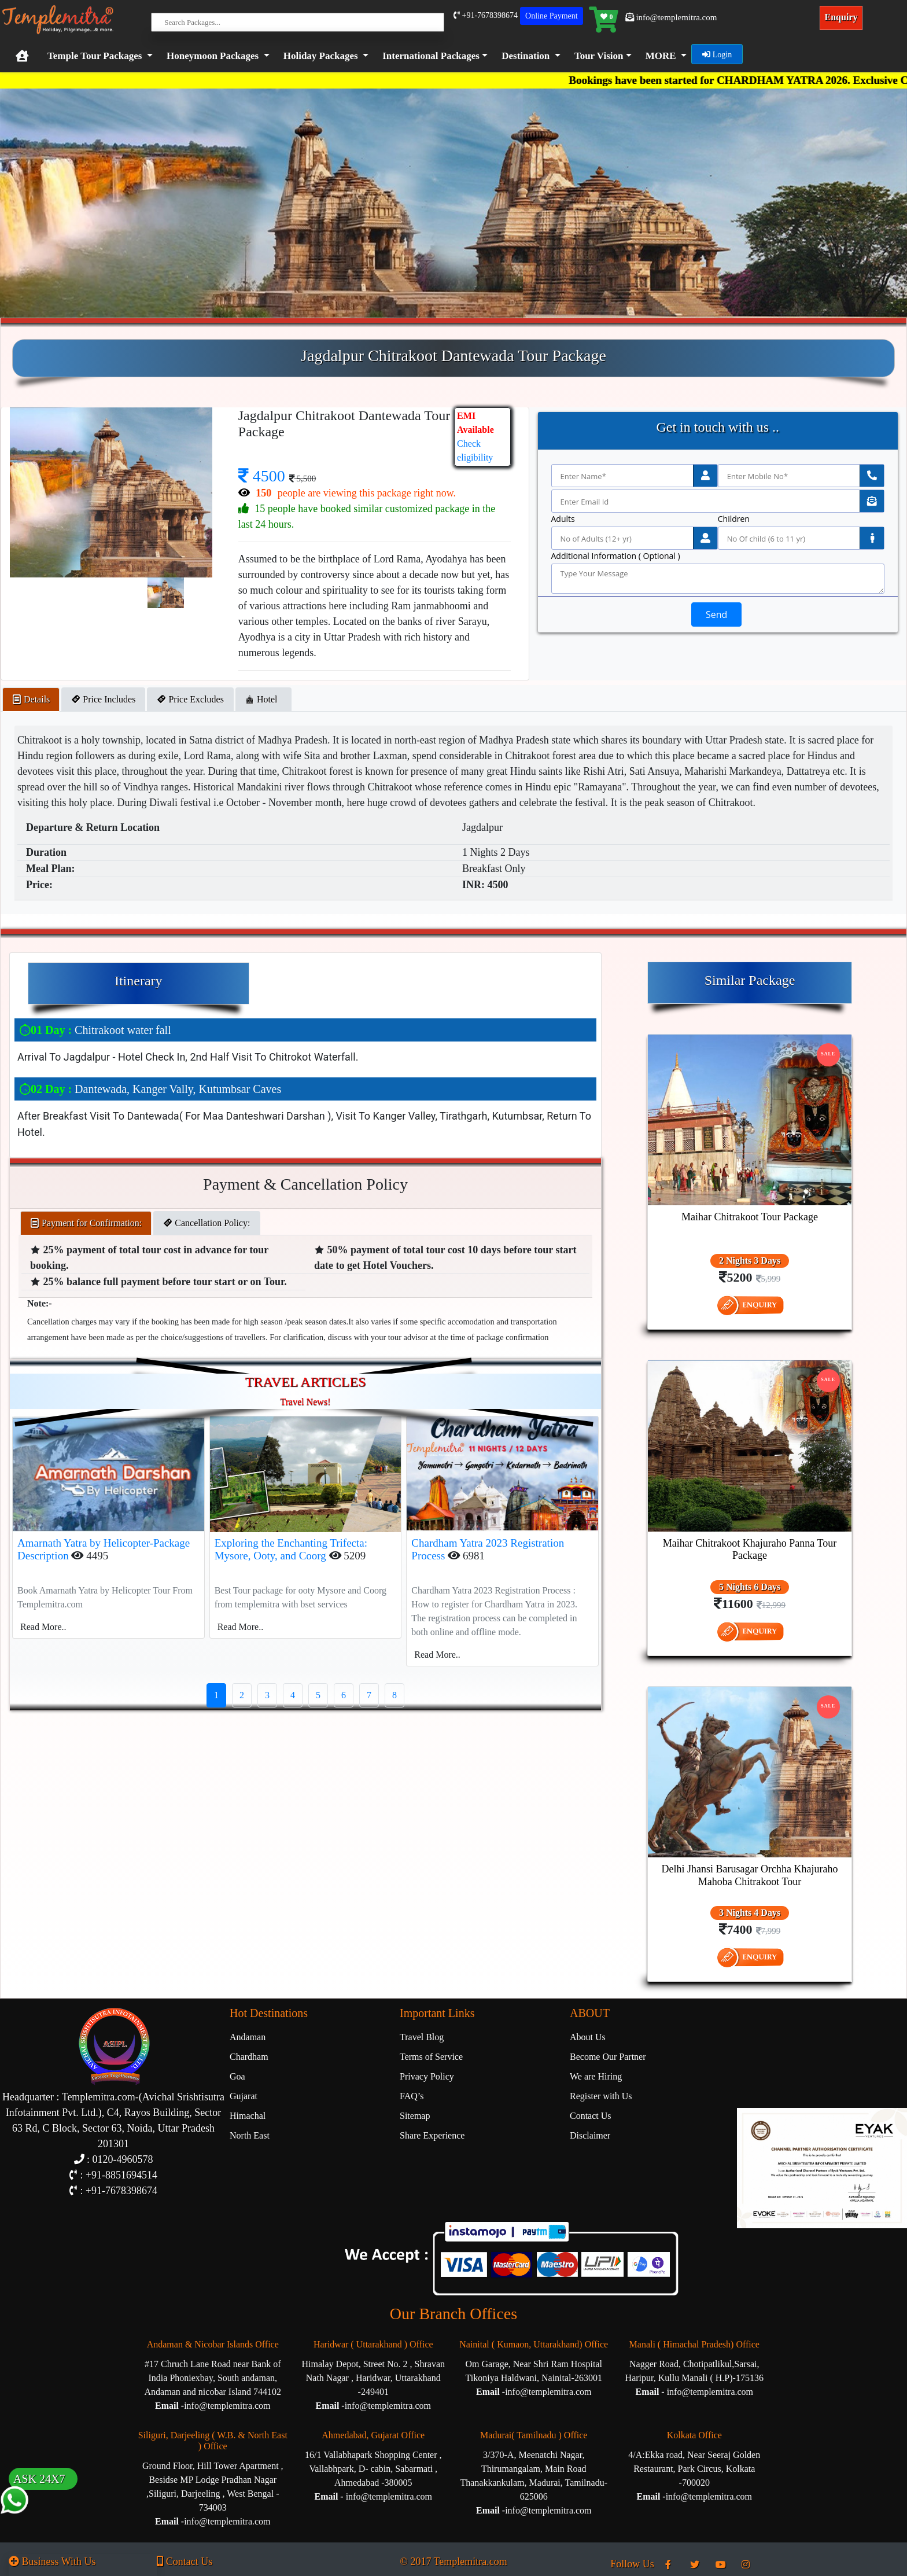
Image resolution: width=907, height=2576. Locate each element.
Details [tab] (31, 699)
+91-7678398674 (486, 15)
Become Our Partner (608, 2057)
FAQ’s (412, 2096)
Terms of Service (431, 2057)
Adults (563, 519)
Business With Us (52, 2561)
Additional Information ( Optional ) (615, 556)
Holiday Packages (320, 55)
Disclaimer (590, 2135)
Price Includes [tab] (103, 699)
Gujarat (243, 2096)
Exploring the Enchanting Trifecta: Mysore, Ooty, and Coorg (291, 1549)
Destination (526, 55)
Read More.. (43, 1627)
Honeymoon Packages (213, 55)
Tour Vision (599, 55)
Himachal (248, 2116)
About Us (588, 2037)
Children (734, 519)
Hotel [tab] (263, 699)
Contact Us (590, 2116)
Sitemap (415, 2116)
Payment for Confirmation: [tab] (86, 1223)
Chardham (249, 2057)
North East (250, 2135)
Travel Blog (422, 2037)
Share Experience (432, 2135)
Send (716, 614)
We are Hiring (596, 2076)
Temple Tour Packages (94, 55)
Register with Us (601, 2096)
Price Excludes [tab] (190, 699)
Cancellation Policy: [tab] (206, 1223)
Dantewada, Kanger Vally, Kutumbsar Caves (150, 1089)
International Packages (431, 55)
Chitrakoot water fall (95, 1030)
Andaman (248, 2037)
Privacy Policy (427, 2076)
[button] (432, 56)
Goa (237, 2076)
